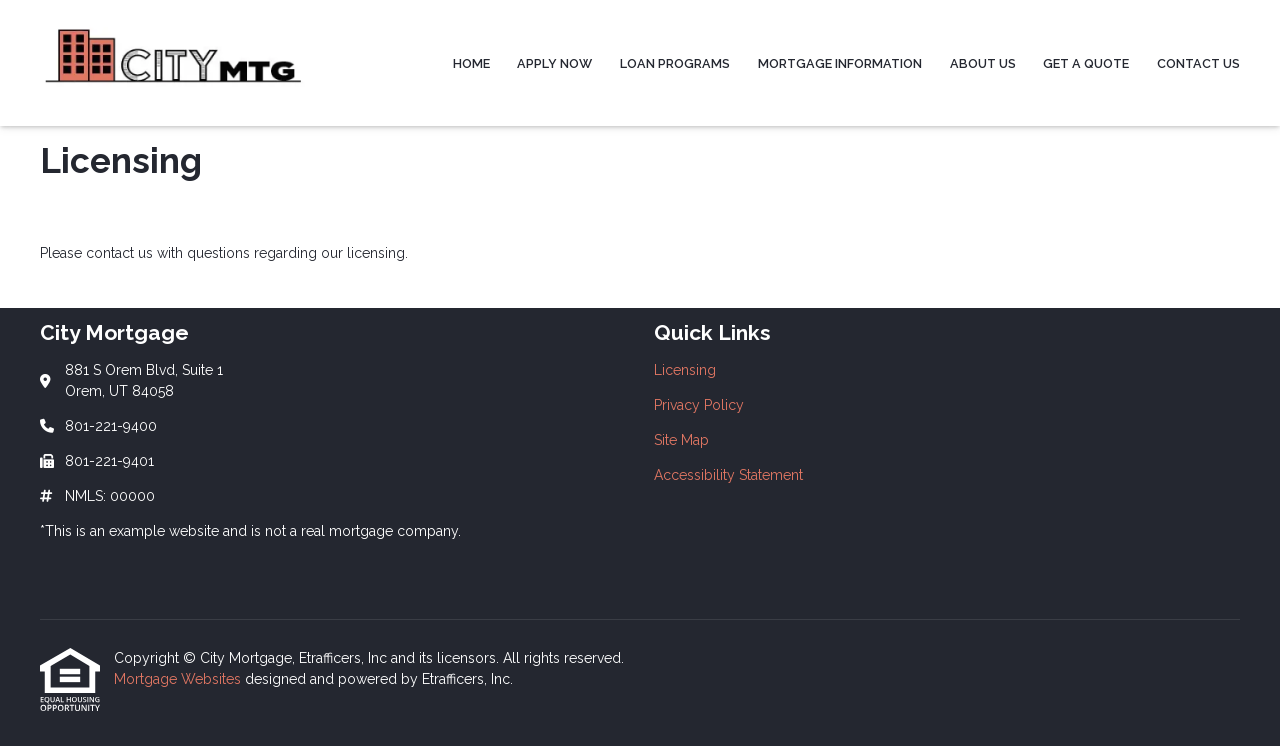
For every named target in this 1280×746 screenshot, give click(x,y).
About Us (983, 63)
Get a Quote (1086, 63)
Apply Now (554, 63)
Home (471, 63)
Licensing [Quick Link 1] (685, 370)
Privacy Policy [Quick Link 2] (699, 405)
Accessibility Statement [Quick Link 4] (728, 475)
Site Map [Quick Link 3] (681, 440)
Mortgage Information (840, 63)
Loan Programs (675, 63)
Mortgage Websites (179, 679)
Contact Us (1198, 63)
